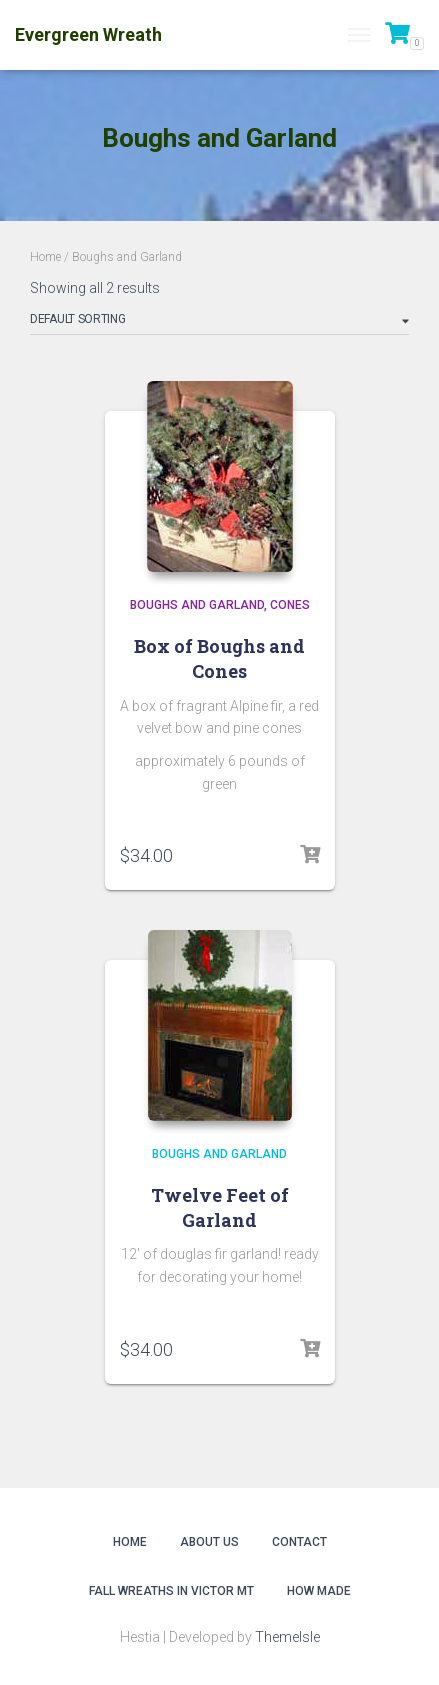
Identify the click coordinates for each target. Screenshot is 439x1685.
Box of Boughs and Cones (219, 658)
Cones (290, 605)
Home (45, 257)
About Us (209, 1542)
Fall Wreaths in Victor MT (171, 1591)
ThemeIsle (287, 1637)
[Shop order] (219, 323)
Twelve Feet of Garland (220, 1207)
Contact (299, 1542)
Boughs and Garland (197, 605)
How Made (319, 1591)
